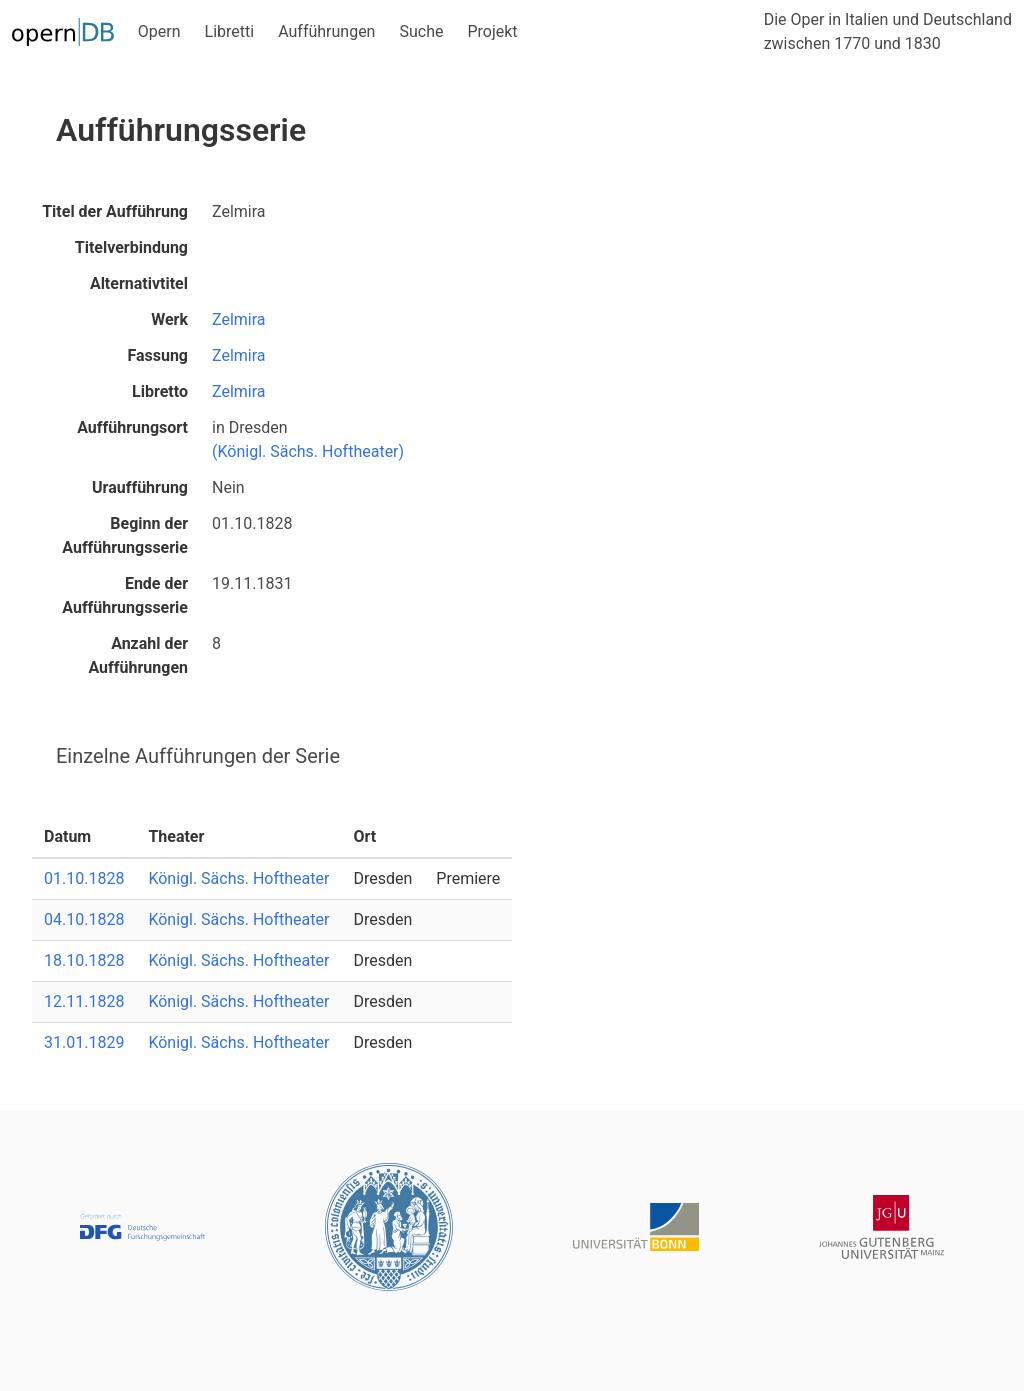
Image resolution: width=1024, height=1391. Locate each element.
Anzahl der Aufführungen (138, 655)
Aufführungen (326, 31)
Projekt (492, 31)
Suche (421, 31)
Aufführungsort (132, 427)
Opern (159, 31)
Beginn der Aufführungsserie (125, 535)
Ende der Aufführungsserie (125, 595)
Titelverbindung (131, 247)
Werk (169, 319)
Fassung (157, 355)
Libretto (160, 391)
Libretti (230, 31)
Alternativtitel (139, 283)
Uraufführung (140, 487)
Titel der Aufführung (115, 211)
